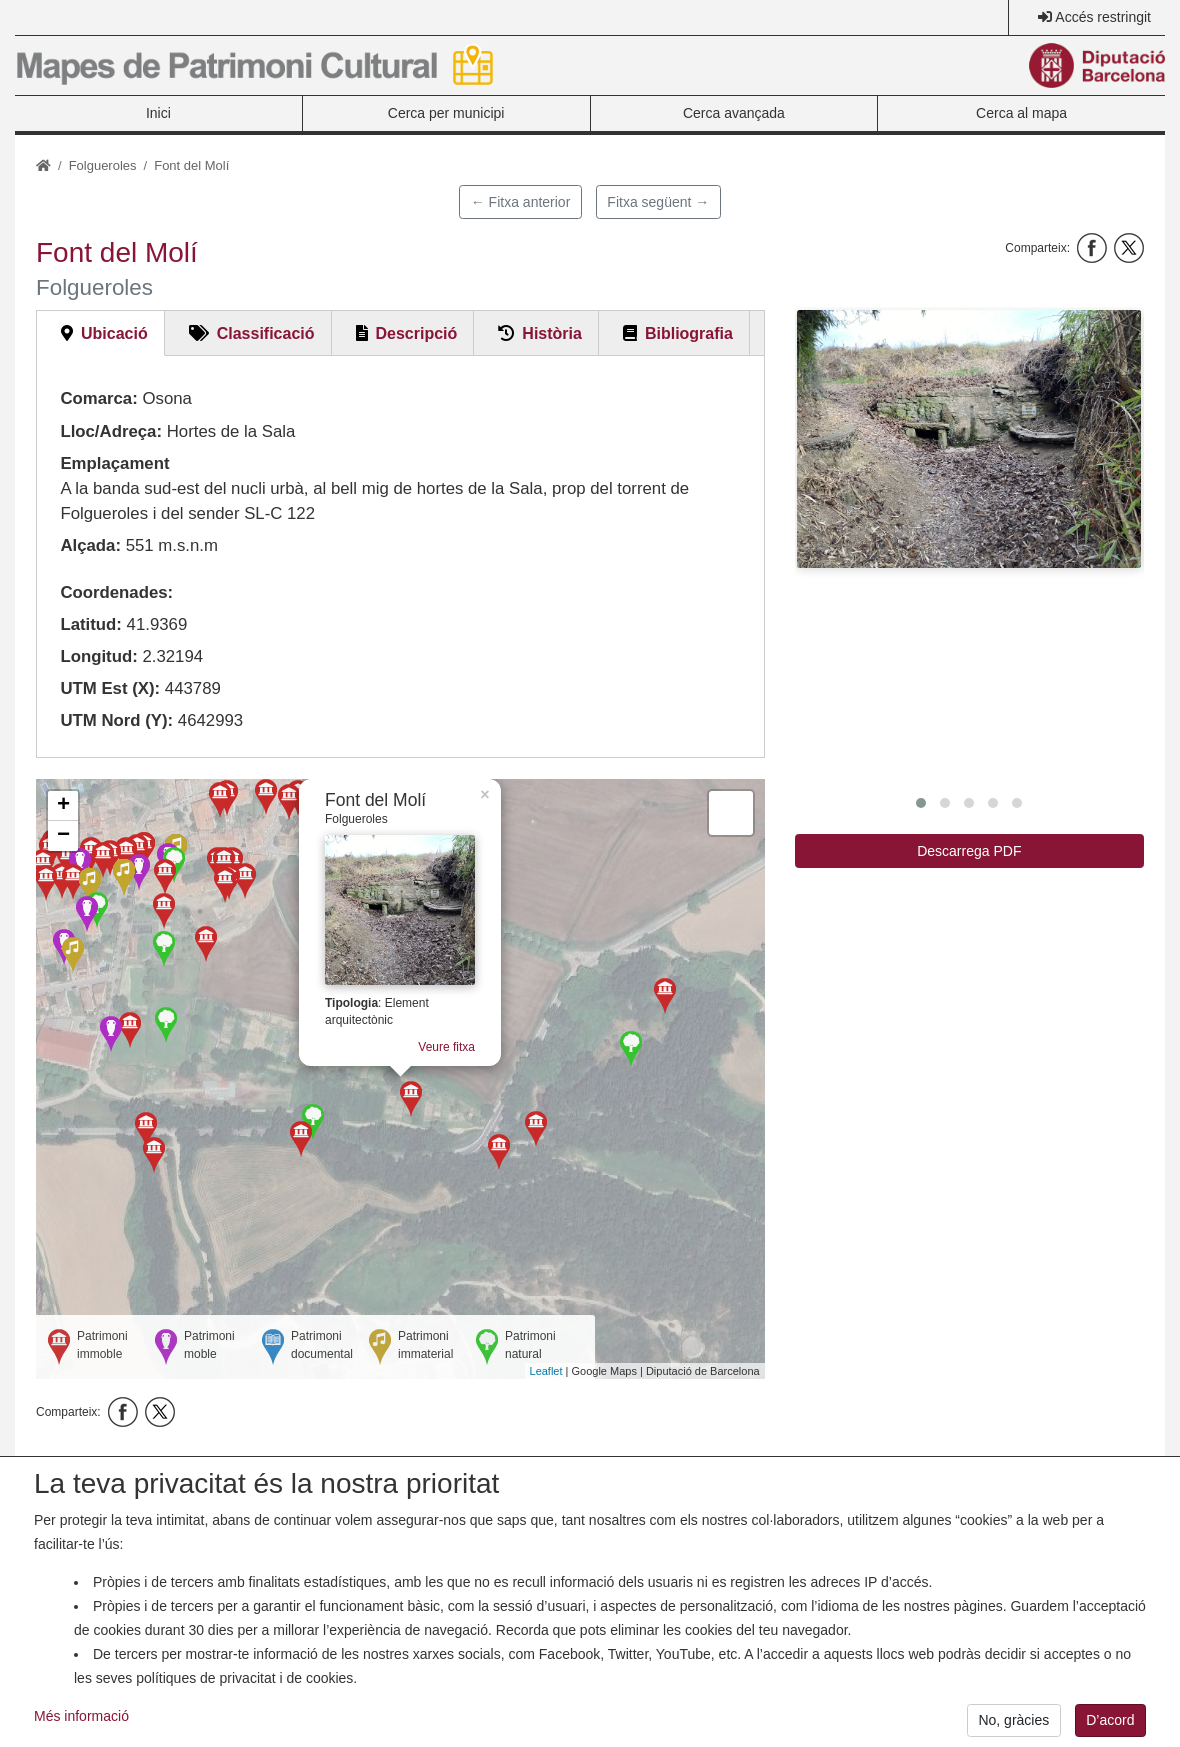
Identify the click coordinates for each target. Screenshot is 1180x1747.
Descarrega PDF (969, 851)
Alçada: (90, 545)
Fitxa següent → (658, 202)
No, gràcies (1013, 1720)
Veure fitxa (447, 1055)
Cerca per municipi (446, 113)
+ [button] (63, 806)
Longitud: (98, 656)
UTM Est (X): (110, 688)
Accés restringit (1103, 17)
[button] (969, 439)
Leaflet (546, 1371)
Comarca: (98, 398)
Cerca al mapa (1021, 113)
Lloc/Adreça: (111, 431)
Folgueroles (103, 165)
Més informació (81, 1716)
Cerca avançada (734, 113)
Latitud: (91, 624)
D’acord (1110, 1720)
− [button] (63, 836)
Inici (158, 113)
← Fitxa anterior (521, 202)
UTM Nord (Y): (116, 720)
